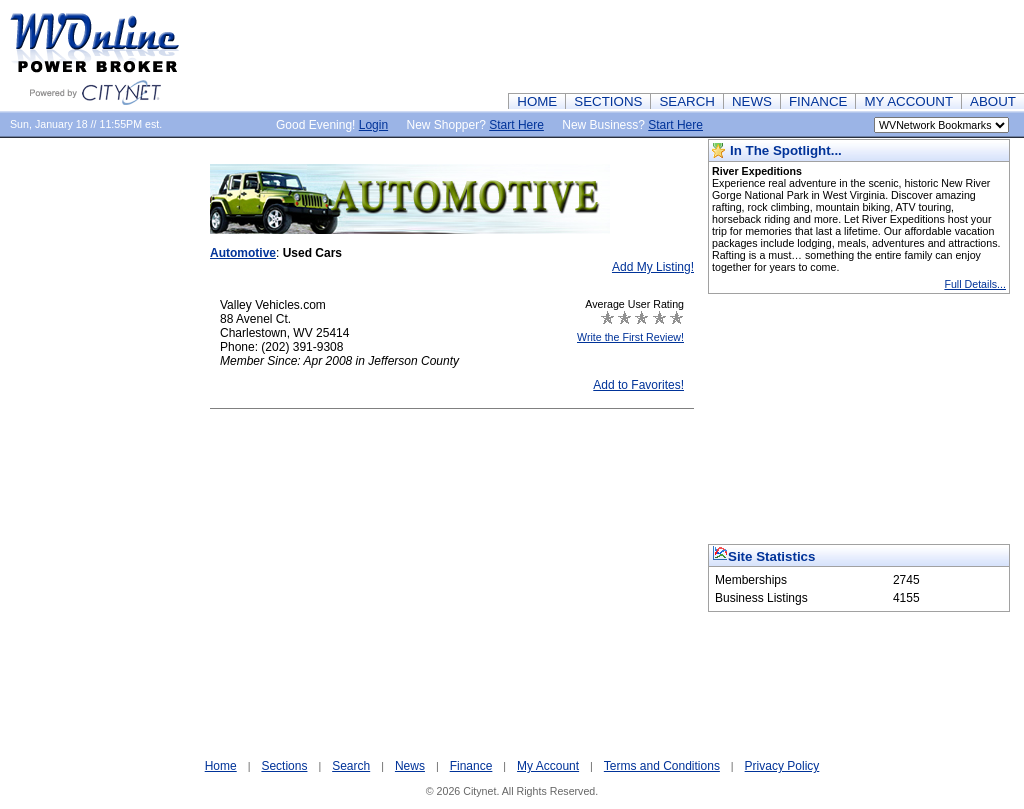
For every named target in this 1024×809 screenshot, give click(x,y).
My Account (548, 766)
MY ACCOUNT (908, 101)
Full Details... (975, 284)
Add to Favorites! (638, 385)
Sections (284, 766)
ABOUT (993, 101)
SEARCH (687, 101)
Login (373, 125)
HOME (537, 101)
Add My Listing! (653, 267)
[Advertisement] (660, 45)
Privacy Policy (782, 766)
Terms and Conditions (662, 766)
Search (351, 766)
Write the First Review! (630, 337)
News (410, 766)
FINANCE (818, 101)
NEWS (752, 101)
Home (221, 766)
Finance (471, 766)
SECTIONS (608, 101)
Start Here (516, 125)
